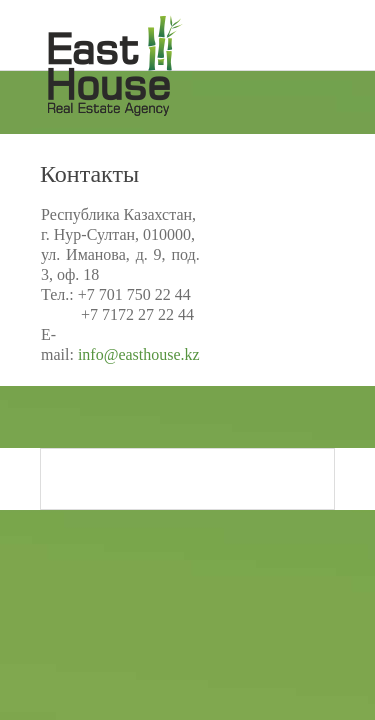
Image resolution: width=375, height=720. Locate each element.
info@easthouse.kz (139, 354)
